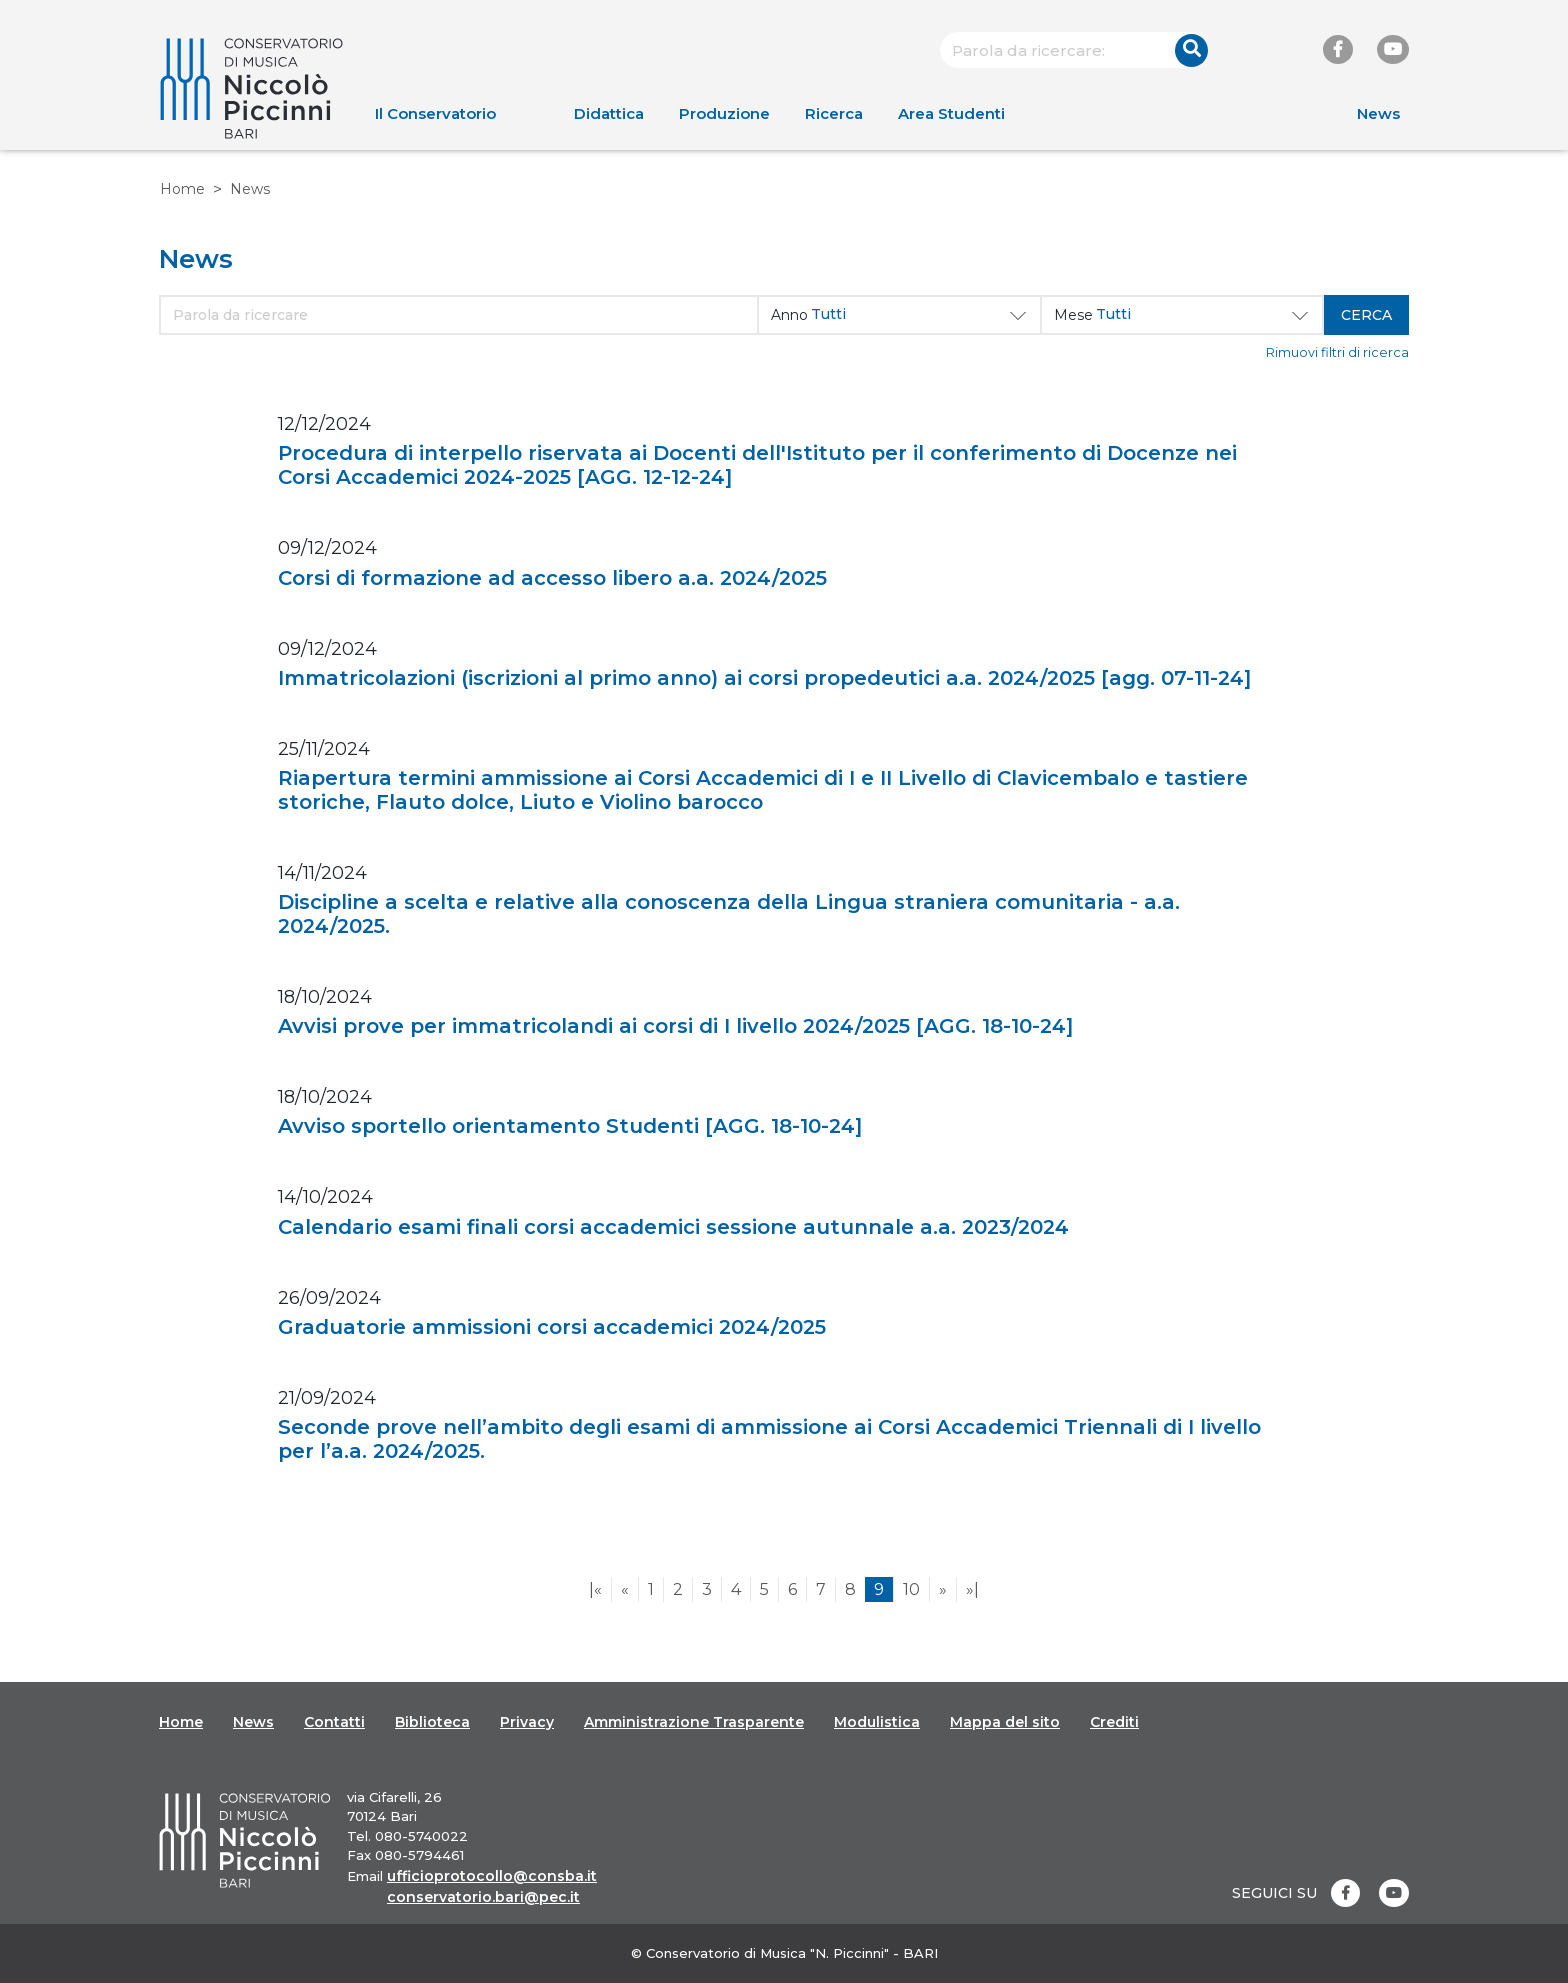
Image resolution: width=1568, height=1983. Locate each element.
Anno (789, 315)
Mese (1073, 315)
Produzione (724, 113)
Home (182, 189)
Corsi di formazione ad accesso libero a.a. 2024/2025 (552, 578)
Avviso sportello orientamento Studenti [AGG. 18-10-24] (570, 1126)
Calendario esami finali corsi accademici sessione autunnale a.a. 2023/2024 (673, 1227)
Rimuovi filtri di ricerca (1337, 352)
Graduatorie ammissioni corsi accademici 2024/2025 (552, 1327)
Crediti (1114, 1722)
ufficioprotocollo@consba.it (492, 1876)
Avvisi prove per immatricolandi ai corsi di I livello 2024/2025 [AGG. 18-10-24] (675, 1026)
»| (972, 1589)
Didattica (609, 113)
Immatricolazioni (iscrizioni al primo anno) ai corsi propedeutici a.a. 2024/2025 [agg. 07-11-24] (764, 678)
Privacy (527, 1722)
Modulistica (877, 1722)
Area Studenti (951, 113)
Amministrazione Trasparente (694, 1722)
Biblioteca (432, 1722)
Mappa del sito (1005, 1722)
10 (911, 1589)
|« (595, 1589)
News (1378, 113)
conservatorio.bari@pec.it (483, 1897)
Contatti (334, 1722)
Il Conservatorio (435, 113)
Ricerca (834, 113)
